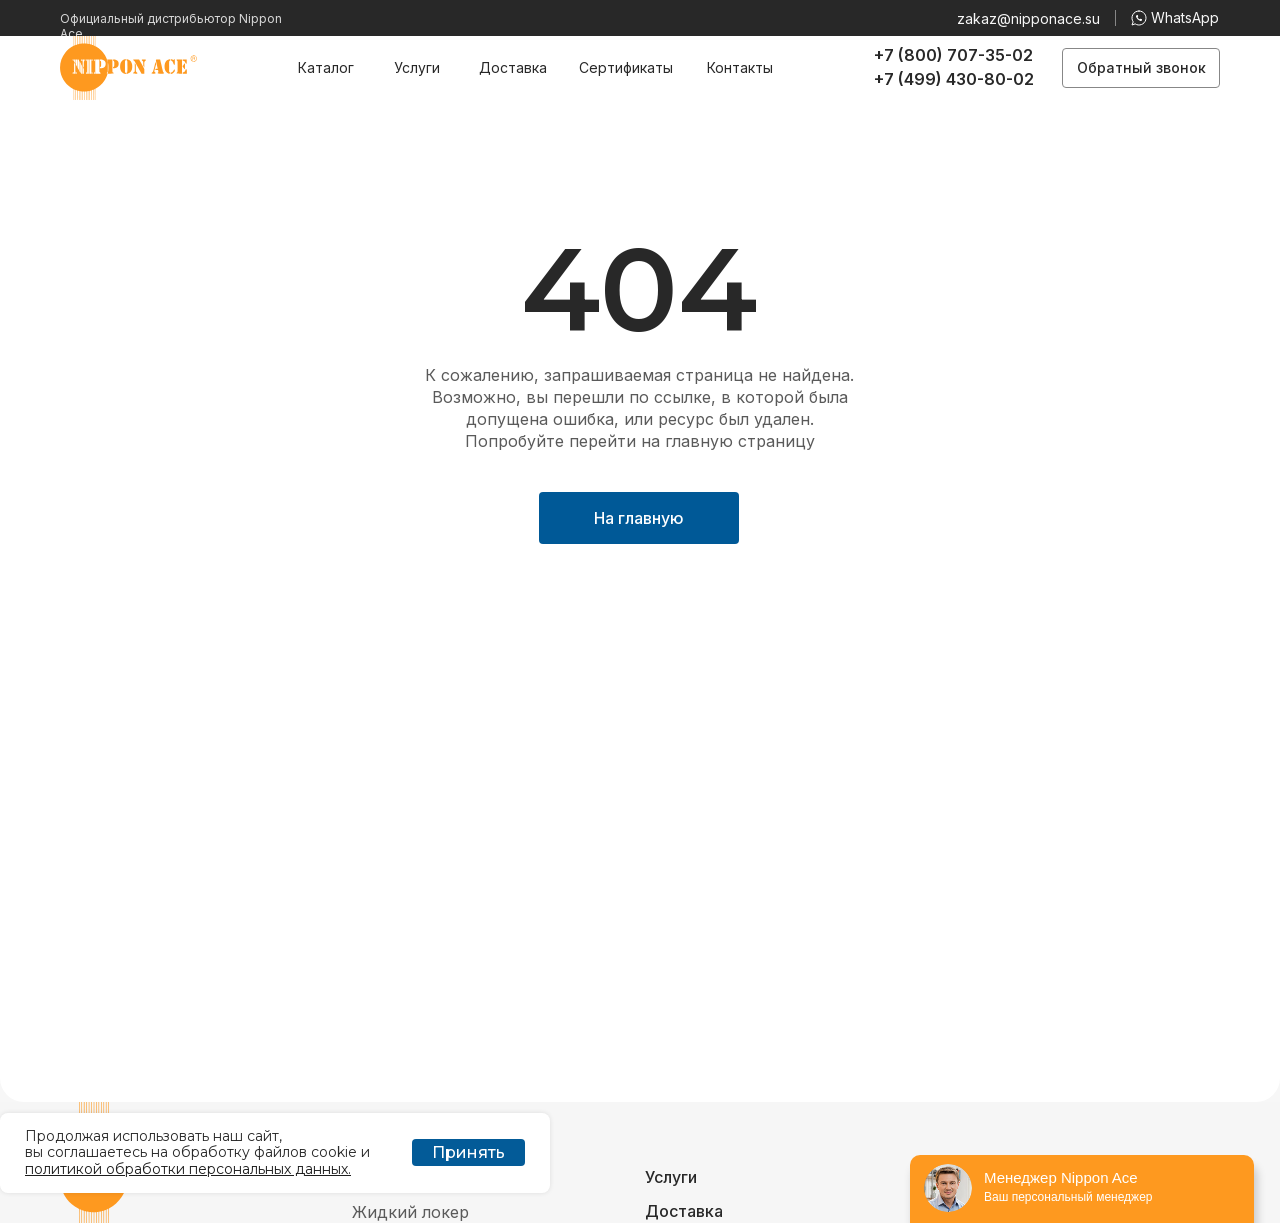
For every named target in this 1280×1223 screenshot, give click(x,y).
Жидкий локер (410, 1212)
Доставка (513, 67)
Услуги (417, 67)
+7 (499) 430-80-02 (954, 79)
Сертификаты (626, 67)
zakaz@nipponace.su (1028, 18)
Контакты (740, 67)
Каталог (326, 67)
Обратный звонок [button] (1141, 67)
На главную (639, 518)
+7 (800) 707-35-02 (953, 55)
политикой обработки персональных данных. (188, 1169)
